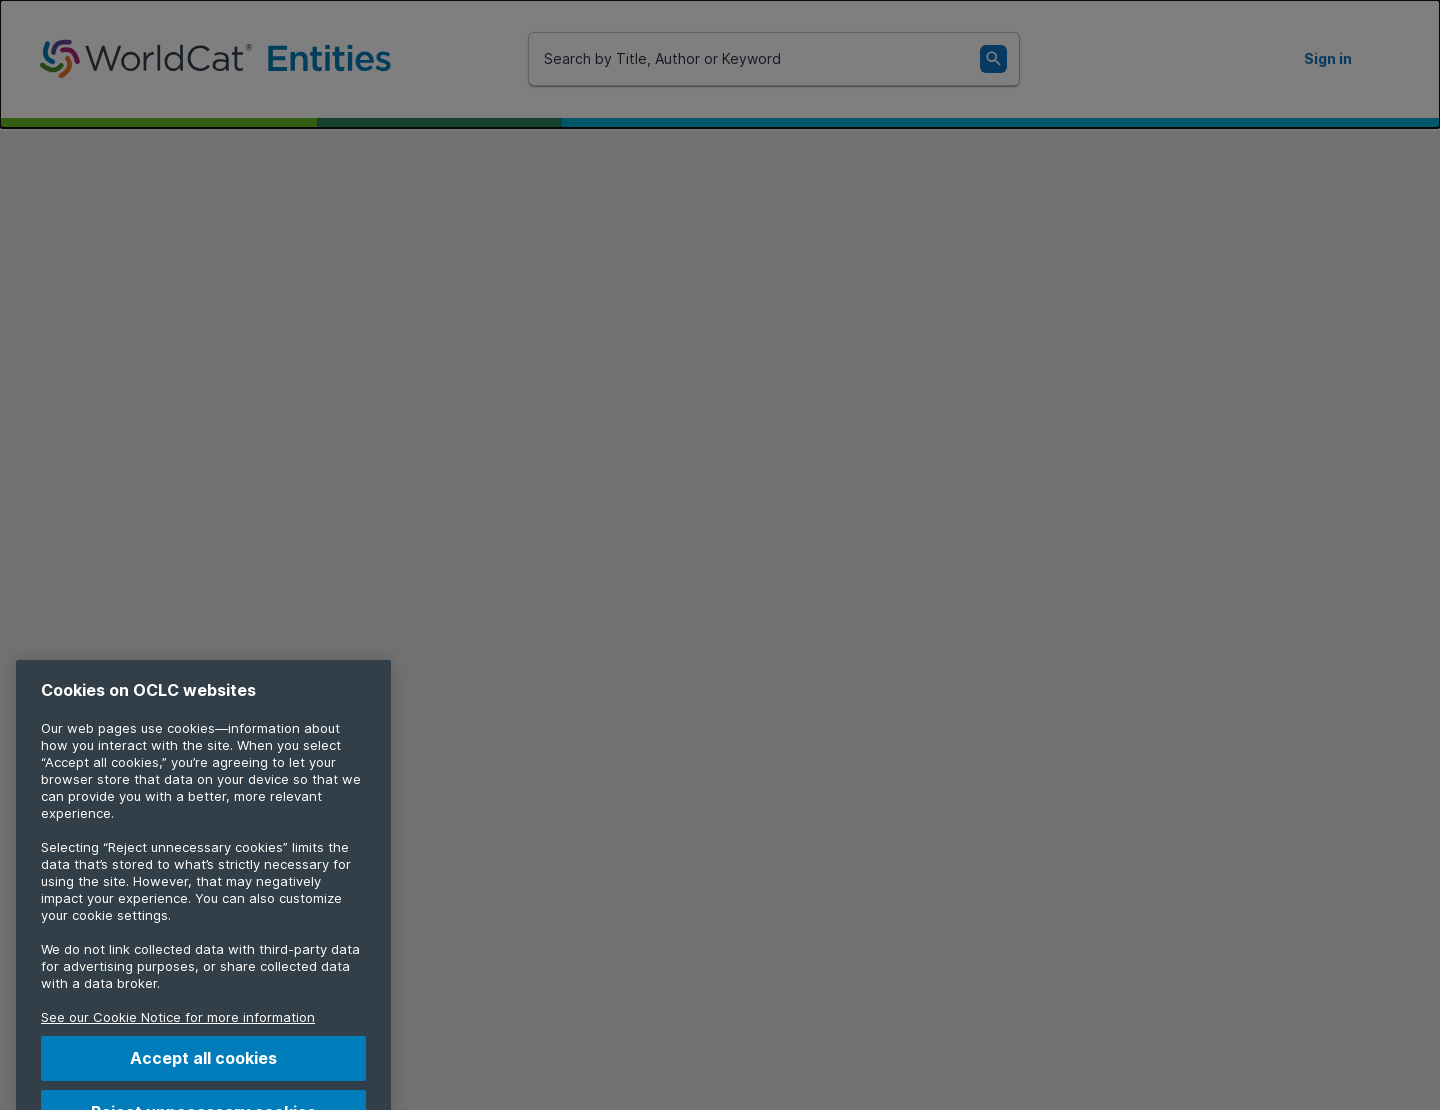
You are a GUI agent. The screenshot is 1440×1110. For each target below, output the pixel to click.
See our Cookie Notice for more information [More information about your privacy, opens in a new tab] (178, 1029)
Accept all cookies (203, 1070)
